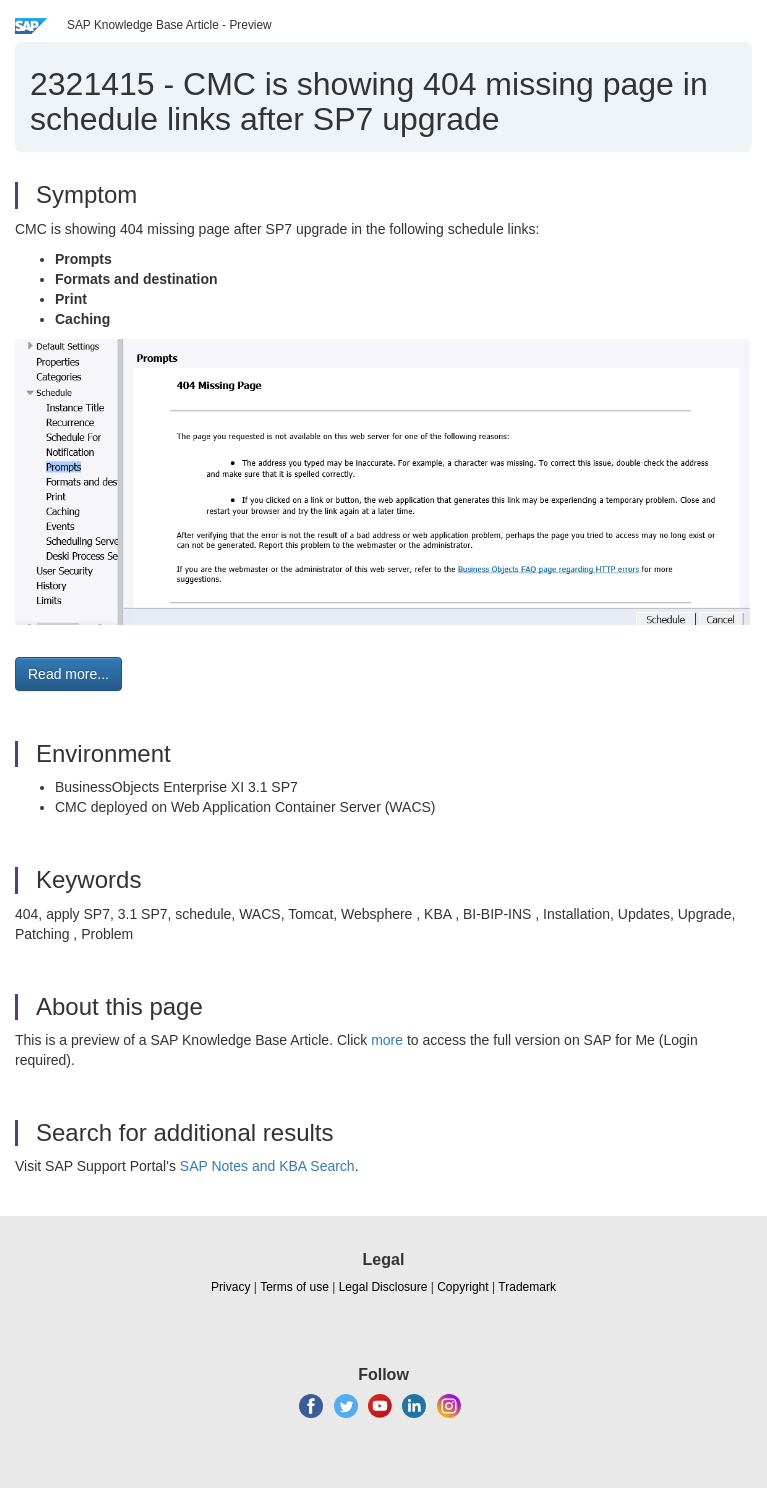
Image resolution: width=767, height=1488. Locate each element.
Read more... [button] (68, 674)
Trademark (527, 1287)
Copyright (462, 1287)
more (387, 1040)
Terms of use (294, 1287)
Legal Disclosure (383, 1287)
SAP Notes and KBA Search (267, 1166)
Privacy (230, 1287)
